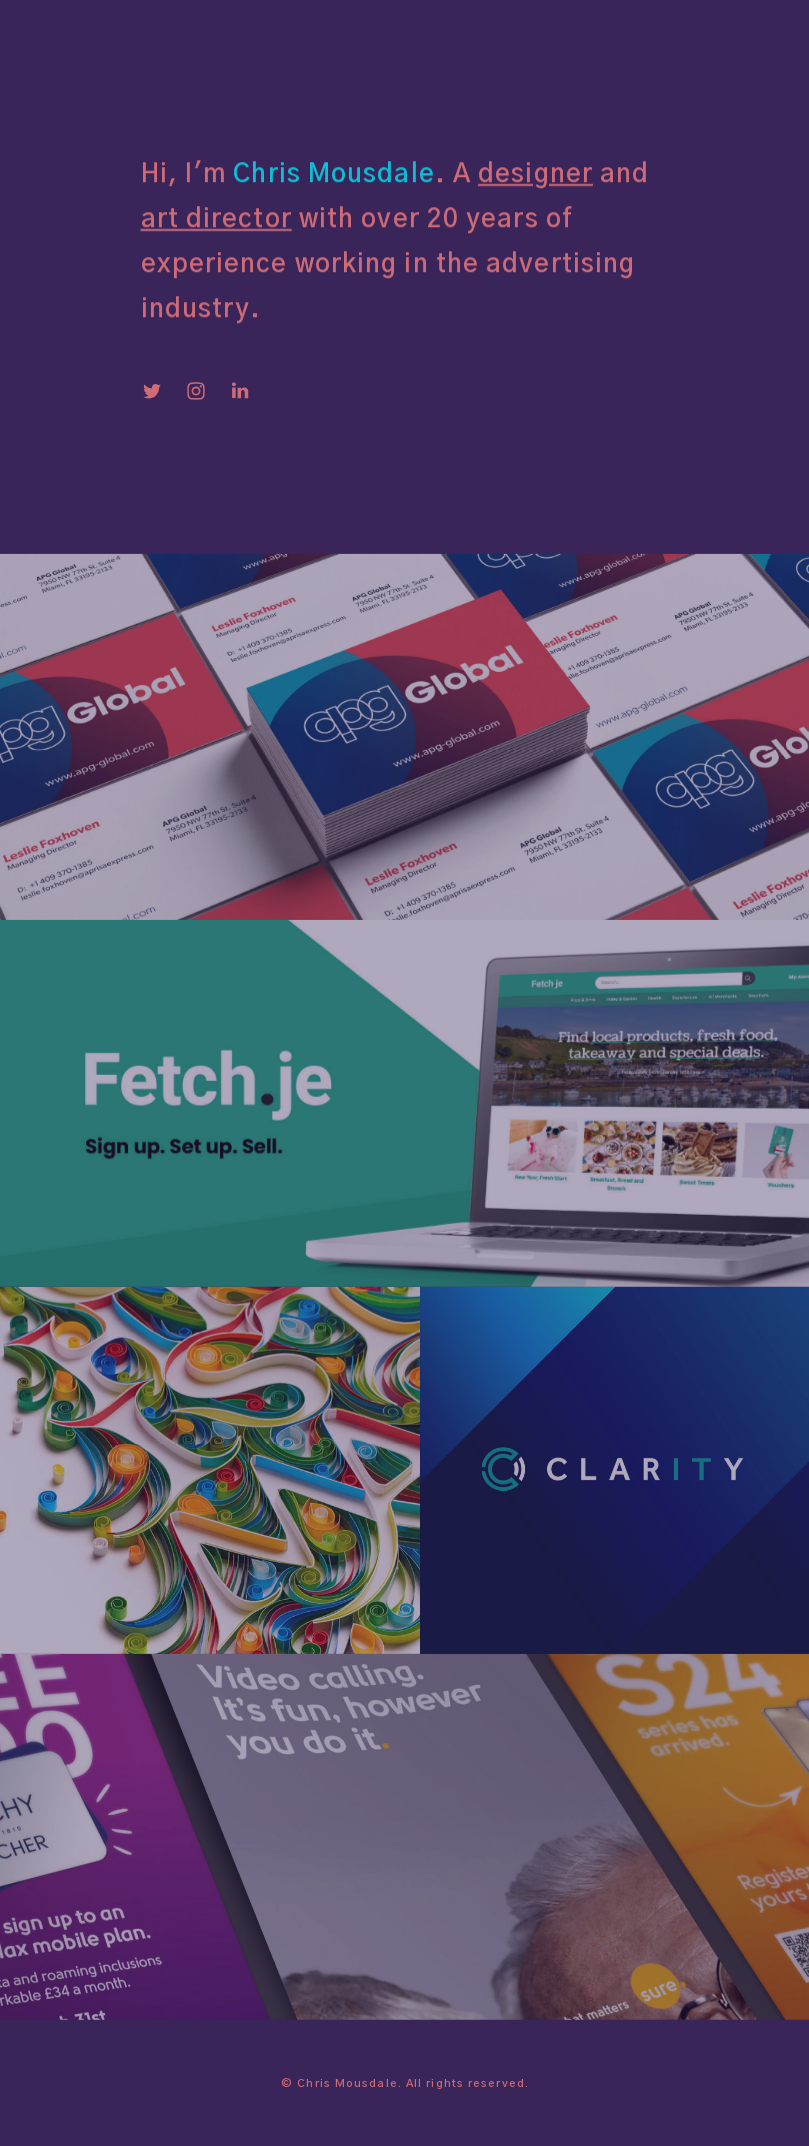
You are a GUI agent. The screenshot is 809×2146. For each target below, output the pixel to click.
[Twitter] (152, 394)
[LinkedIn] (240, 394)
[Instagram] (196, 394)
